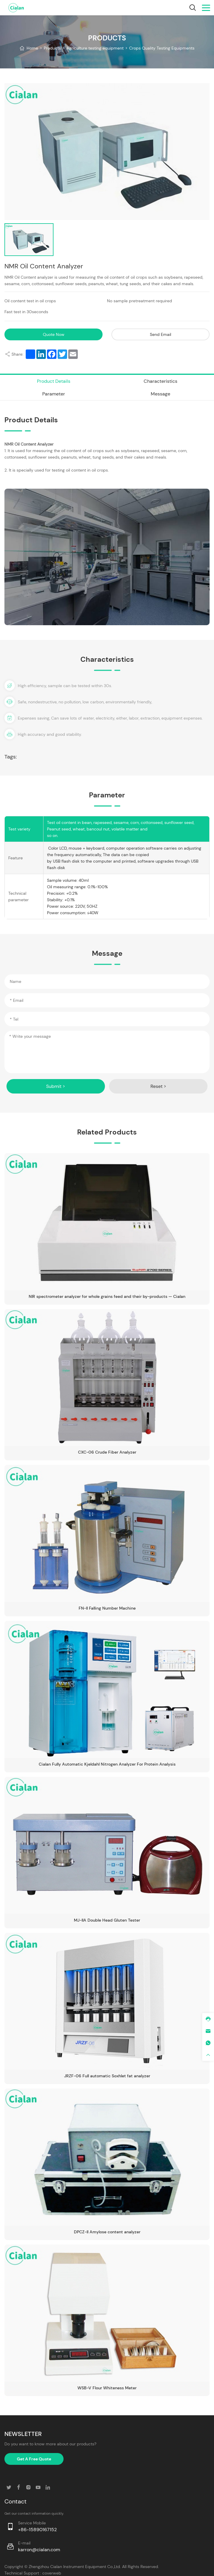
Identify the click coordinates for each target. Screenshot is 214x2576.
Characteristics (160, 380)
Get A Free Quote (34, 2452)
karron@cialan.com (39, 2542)
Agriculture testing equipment (95, 48)
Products (52, 48)
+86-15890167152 (37, 2522)
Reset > (158, 1082)
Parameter (53, 392)
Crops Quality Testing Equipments (161, 48)
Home (32, 48)
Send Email (159, 334)
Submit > (55, 1082)
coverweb (51, 2566)
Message (160, 392)
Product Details (53, 380)
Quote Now (55, 334)
